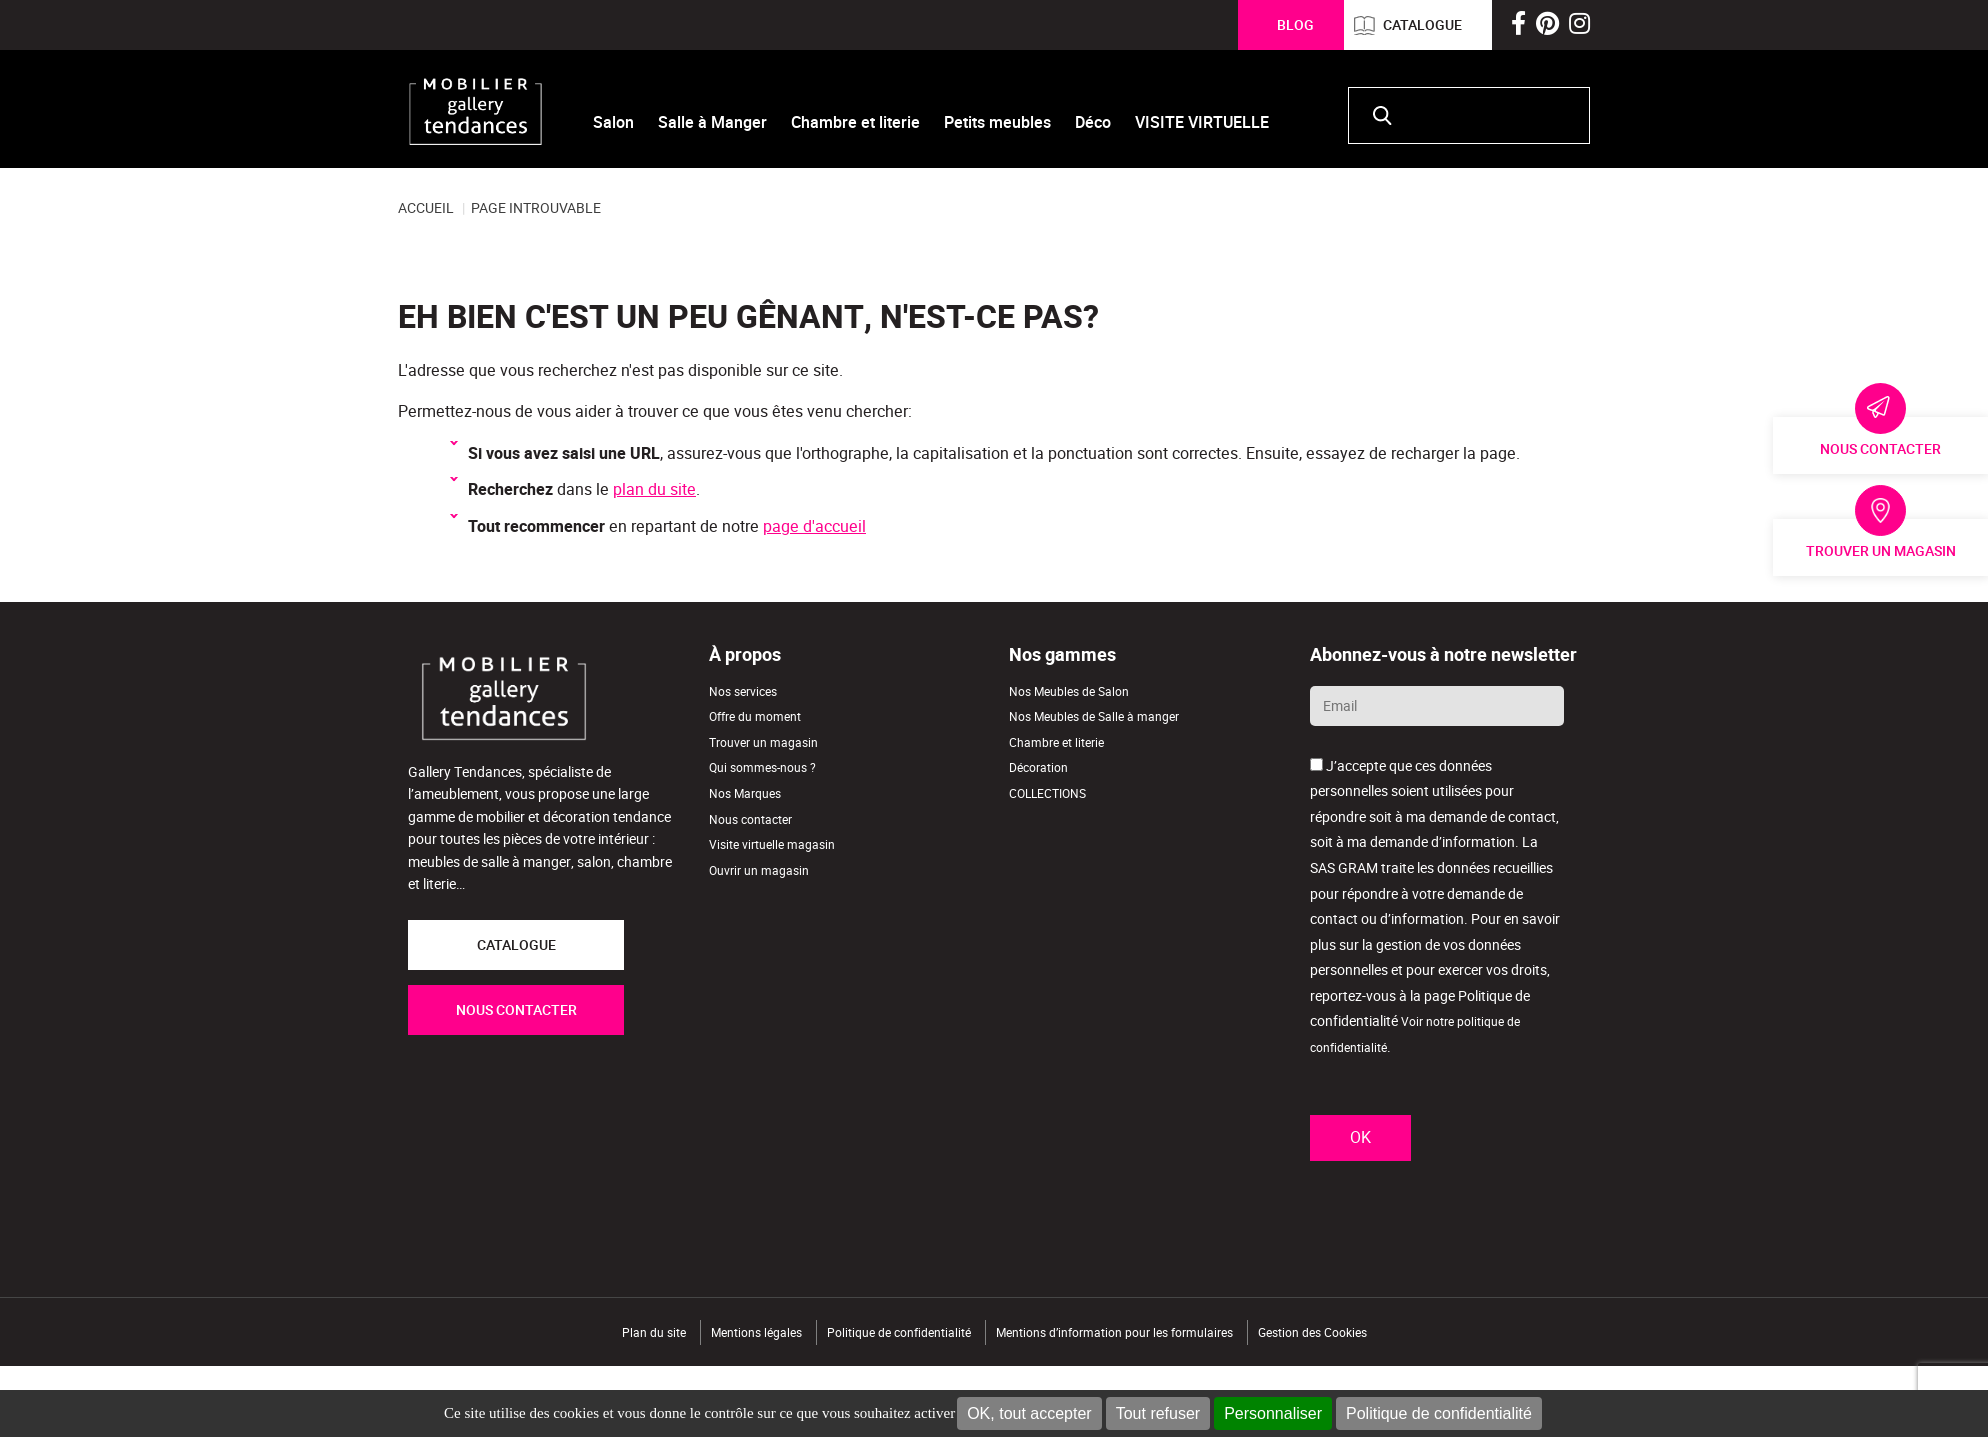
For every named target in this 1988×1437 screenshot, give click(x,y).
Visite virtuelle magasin (772, 844)
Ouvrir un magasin (759, 870)
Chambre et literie (1056, 742)
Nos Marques (745, 793)
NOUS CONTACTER (516, 1010)
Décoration (1038, 767)
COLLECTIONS (1047, 793)
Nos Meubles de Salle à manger (1094, 716)
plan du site (654, 489)
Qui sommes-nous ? (762, 767)
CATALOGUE (516, 945)
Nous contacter (1880, 449)
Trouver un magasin (1881, 551)
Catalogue (1422, 25)
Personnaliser (1273, 1413)
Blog (1295, 25)
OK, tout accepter (1029, 1413)
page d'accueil (814, 526)
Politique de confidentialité (1439, 1413)
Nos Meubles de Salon (1069, 691)
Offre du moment (755, 716)
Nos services (743, 691)
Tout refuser (1158, 1413)
